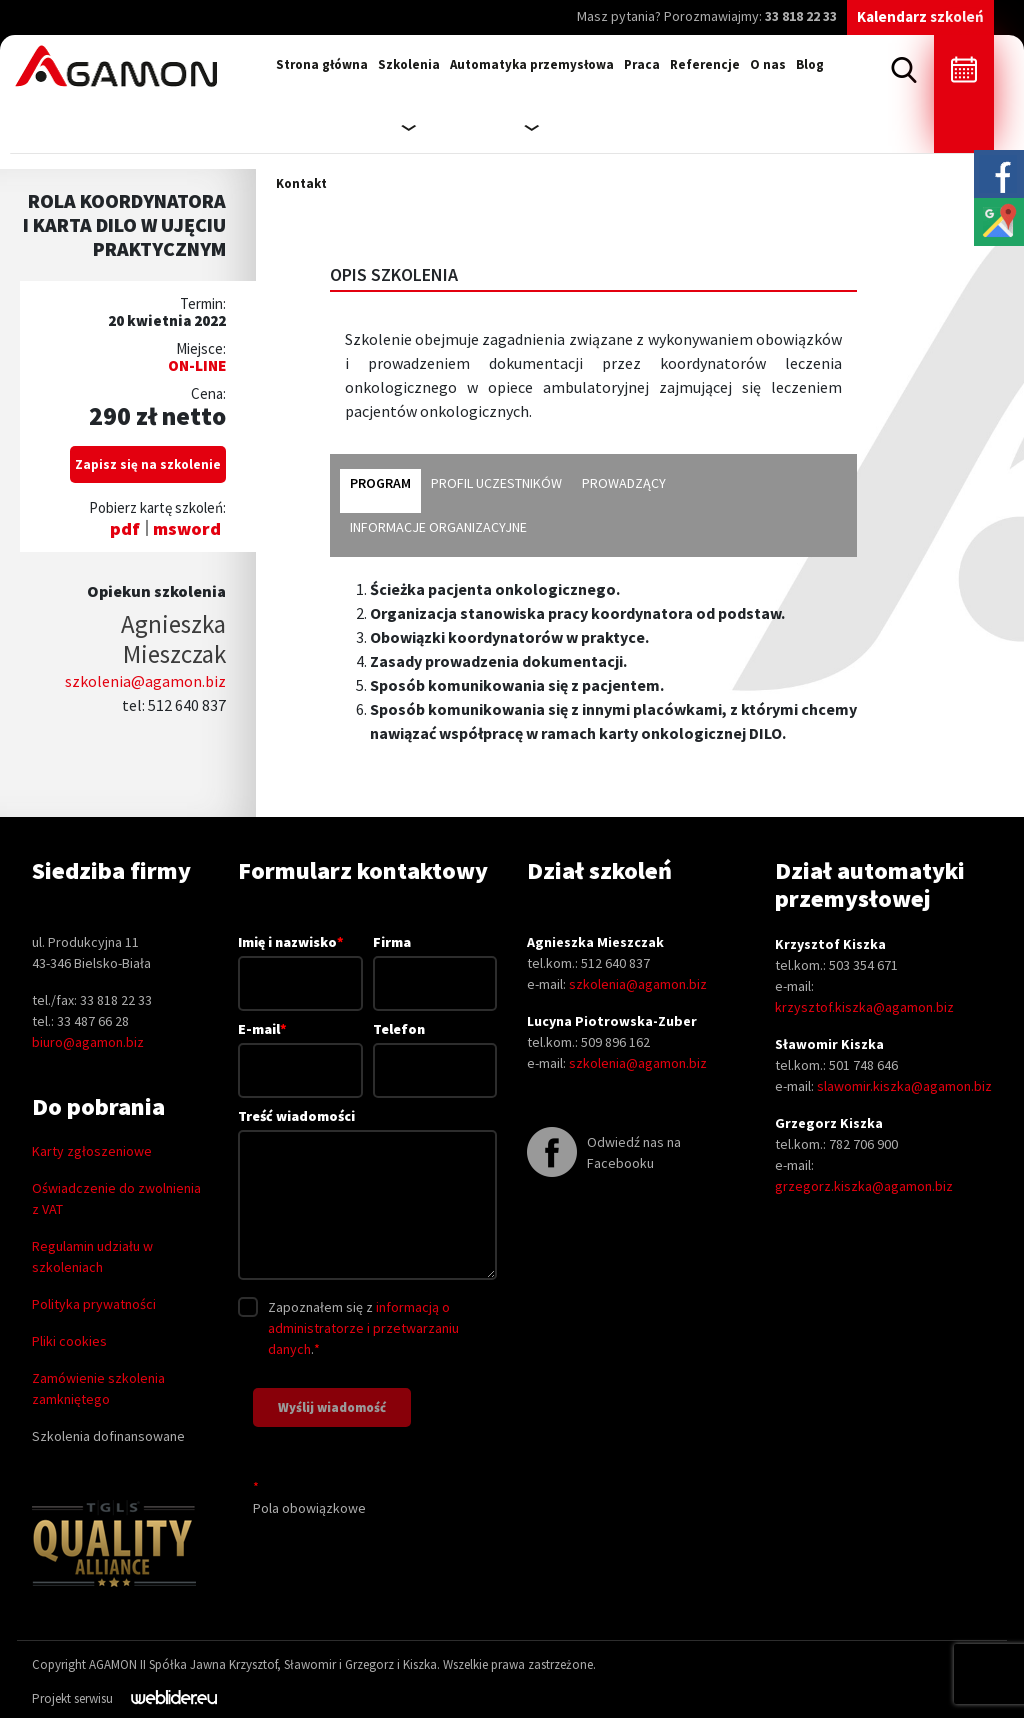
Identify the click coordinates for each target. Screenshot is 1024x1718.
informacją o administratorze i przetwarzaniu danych (363, 1328)
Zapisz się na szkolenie (148, 464)
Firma (435, 962)
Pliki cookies (69, 1341)
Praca (642, 64)
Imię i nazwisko (300, 962)
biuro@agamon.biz (88, 1042)
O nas (768, 64)
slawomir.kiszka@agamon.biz (904, 1086)
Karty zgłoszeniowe (92, 1151)
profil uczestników (496, 483)
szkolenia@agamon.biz (145, 681)
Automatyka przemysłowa (532, 64)
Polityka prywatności (94, 1304)
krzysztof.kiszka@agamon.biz (864, 1007)
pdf (125, 528)
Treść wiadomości (367, 1195)
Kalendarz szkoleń (920, 16)
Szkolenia (409, 64)
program (380, 483)
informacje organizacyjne (438, 527)
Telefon (435, 1049)
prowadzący (624, 483)
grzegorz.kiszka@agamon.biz (864, 1186)
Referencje (705, 64)
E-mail (300, 1049)
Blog (810, 64)
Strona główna (322, 64)
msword (187, 528)
